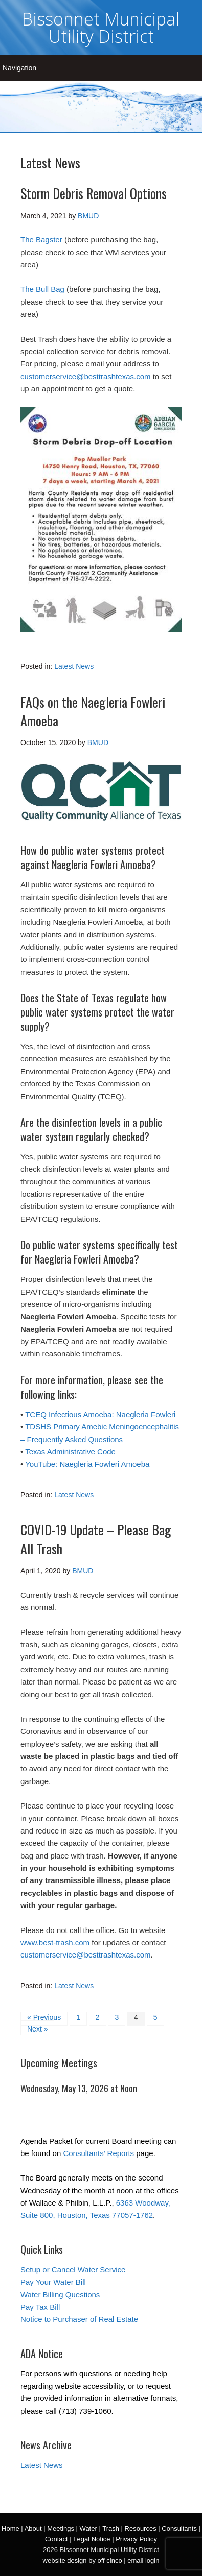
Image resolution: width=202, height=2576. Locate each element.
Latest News (74, 666)
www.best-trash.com (54, 1942)
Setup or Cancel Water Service (72, 2269)
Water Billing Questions (60, 2294)
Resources (140, 2528)
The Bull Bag (42, 289)
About (33, 2528)
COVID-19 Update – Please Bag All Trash (95, 1539)
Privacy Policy (136, 2539)
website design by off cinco (82, 2560)
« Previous (44, 2017)
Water (88, 2528)
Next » (37, 2029)
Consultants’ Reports (98, 2153)
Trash (110, 2528)
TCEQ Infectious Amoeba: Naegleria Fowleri (100, 1414)
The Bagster (41, 239)
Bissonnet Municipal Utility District (101, 27)
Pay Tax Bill (40, 2306)
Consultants (179, 2528)
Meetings (60, 2528)
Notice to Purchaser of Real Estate (79, 2319)
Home (10, 2528)
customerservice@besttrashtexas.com (85, 376)
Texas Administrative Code (70, 1451)
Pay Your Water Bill (53, 2281)
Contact (56, 2539)
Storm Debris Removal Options (93, 193)
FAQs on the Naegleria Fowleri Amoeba (92, 711)
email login (143, 2560)
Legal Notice (91, 2539)
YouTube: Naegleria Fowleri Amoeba (87, 1463)
